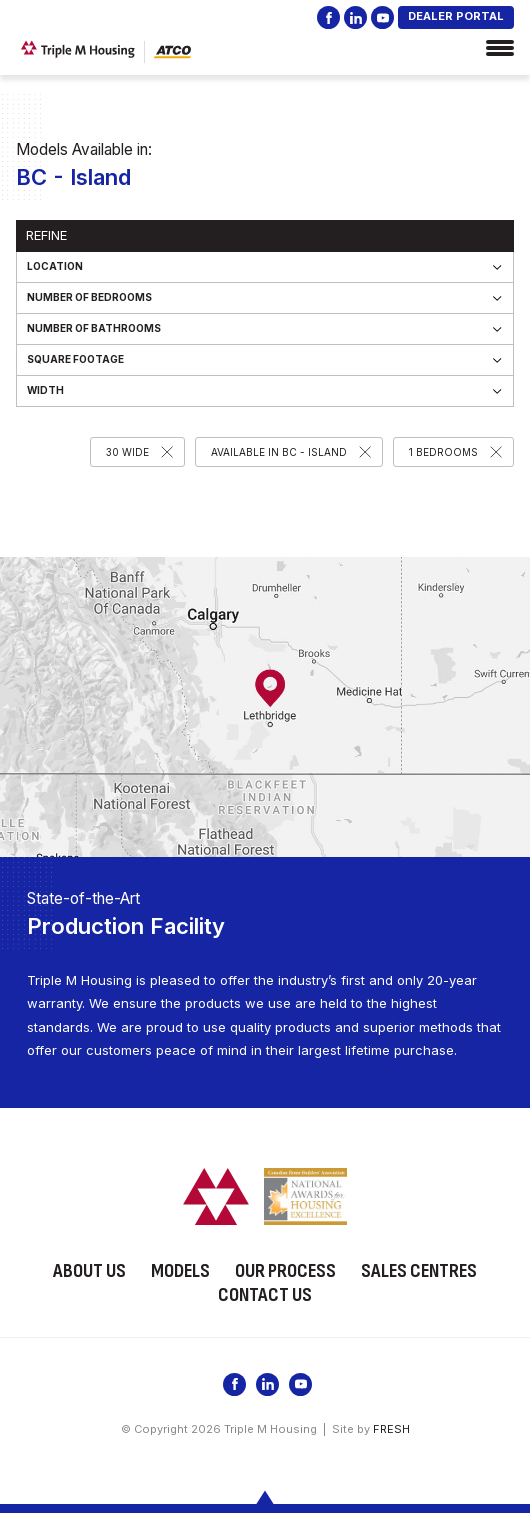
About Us (89, 1271)
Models (180, 1271)
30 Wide (127, 452)
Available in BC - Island (279, 452)
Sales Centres (419, 1271)
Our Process (285, 1271)
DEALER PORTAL (456, 16)
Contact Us (265, 1295)
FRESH (391, 1429)
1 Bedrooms (443, 452)
